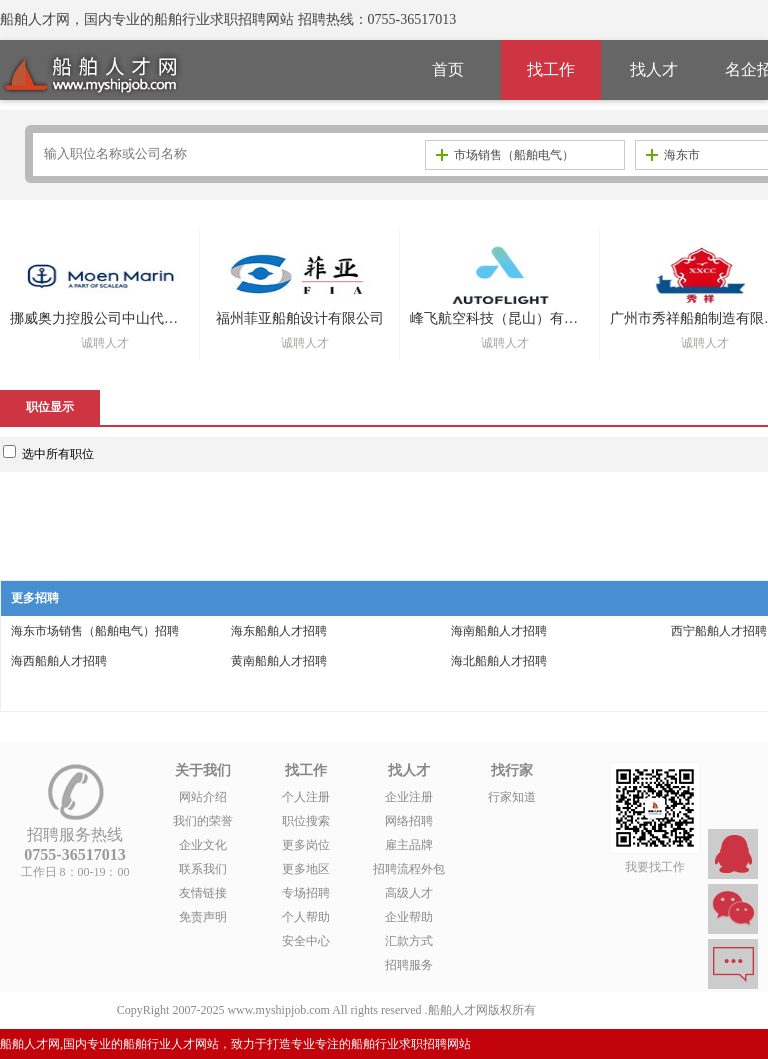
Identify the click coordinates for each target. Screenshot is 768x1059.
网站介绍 (203, 797)
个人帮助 (306, 917)
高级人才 (409, 893)
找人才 (654, 69)
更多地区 (306, 869)
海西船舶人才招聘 (59, 661)
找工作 (551, 69)
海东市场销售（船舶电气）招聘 (95, 631)
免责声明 (203, 917)
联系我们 (203, 869)
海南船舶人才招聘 (499, 631)
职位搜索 (306, 821)
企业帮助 (409, 917)
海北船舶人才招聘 (499, 661)
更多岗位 (306, 845)
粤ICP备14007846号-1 (595, 1010)
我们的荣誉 (203, 821)
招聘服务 (409, 965)
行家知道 (512, 797)
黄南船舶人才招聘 (279, 661)
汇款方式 (409, 941)
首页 (448, 69)
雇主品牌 (409, 845)
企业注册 (409, 797)
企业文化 (203, 845)
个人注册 (306, 797)
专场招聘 (306, 893)
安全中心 (306, 941)
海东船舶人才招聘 (279, 631)
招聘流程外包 (409, 869)
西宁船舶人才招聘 (719, 631)
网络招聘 (409, 821)
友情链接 (203, 893)
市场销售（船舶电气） (505, 155)
